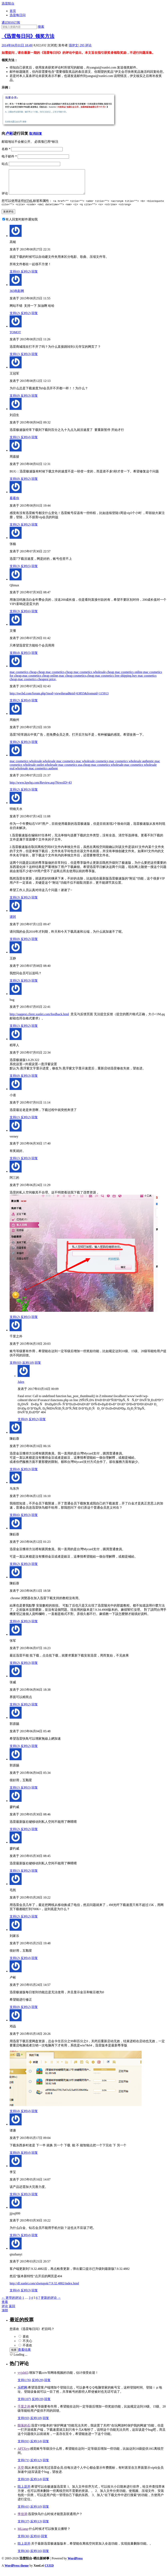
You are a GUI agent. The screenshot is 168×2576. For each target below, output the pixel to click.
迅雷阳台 (8, 3)
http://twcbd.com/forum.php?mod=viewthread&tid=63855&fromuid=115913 (59, 698)
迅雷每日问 (18, 15)
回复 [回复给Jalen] (42, 1424)
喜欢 (26, 2342)
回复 (47, 2385)
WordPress (75, 2563)
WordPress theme (17, 2571)
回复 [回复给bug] (34, 1031)
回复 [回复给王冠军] (34, 401)
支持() (15, 277)
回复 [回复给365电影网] (34, 318)
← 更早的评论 (12, 2303)
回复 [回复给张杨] (34, 571)
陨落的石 (24, 2431)
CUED (49, 2571)
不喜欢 (27, 2350)
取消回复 (35, 133)
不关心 (27, 2346)
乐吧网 (22, 2393)
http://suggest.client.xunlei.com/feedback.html (39, 1019)
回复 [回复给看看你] (34, 530)
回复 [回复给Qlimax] (34, 616)
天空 (21, 2473)
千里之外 (24, 2412)
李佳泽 (22, 2519)
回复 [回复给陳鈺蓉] (34, 1474)
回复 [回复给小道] (34, 1122)
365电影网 (17, 296)
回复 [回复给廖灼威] (34, 1834)
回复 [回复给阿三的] (34, 1322)
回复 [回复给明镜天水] (34, 902)
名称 (6, 149)
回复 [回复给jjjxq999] (34, 2240)
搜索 (41, 26)
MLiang (23, 2534)
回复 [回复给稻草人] (34, 1081)
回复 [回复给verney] (34, 1163)
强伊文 (73, 45)
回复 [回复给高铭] (34, 277)
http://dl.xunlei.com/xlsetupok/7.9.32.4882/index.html (44, 2288)
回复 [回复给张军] (34, 1668)
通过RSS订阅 (11, 22)
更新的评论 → (51, 2303)
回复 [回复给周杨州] (34, 747)
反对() (26, 277)
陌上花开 (24, 2492)
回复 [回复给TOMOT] (34, 359)
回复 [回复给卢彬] (34, 2012)
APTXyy (23, 2454)
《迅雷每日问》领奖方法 (28, 36)
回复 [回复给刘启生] (34, 442)
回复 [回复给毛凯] (34, 1922)
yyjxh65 (23, 2378)
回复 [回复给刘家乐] (34, 1963)
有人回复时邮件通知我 (22, 224)
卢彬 (9, 133)
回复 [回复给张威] (34, 1709)
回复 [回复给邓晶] (34, 2116)
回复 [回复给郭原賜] (34, 1751)
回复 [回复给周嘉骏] (34, 484)
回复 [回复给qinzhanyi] (34, 2295)
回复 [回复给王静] (34, 986)
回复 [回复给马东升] (34, 1520)
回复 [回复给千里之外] (38, 1368)
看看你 (14, 503)
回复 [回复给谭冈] (34, 944)
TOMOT (15, 337)
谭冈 (13, 922)
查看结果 (24, 2355)
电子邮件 (9, 156)
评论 (86, 45)
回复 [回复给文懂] (34, 658)
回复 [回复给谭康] (34, 2158)
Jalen (21, 1387)
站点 (5, 163)
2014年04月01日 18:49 (17, 45)
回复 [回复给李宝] (34, 2199)
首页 (13, 11)
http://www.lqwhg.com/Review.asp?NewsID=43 (41, 788)
